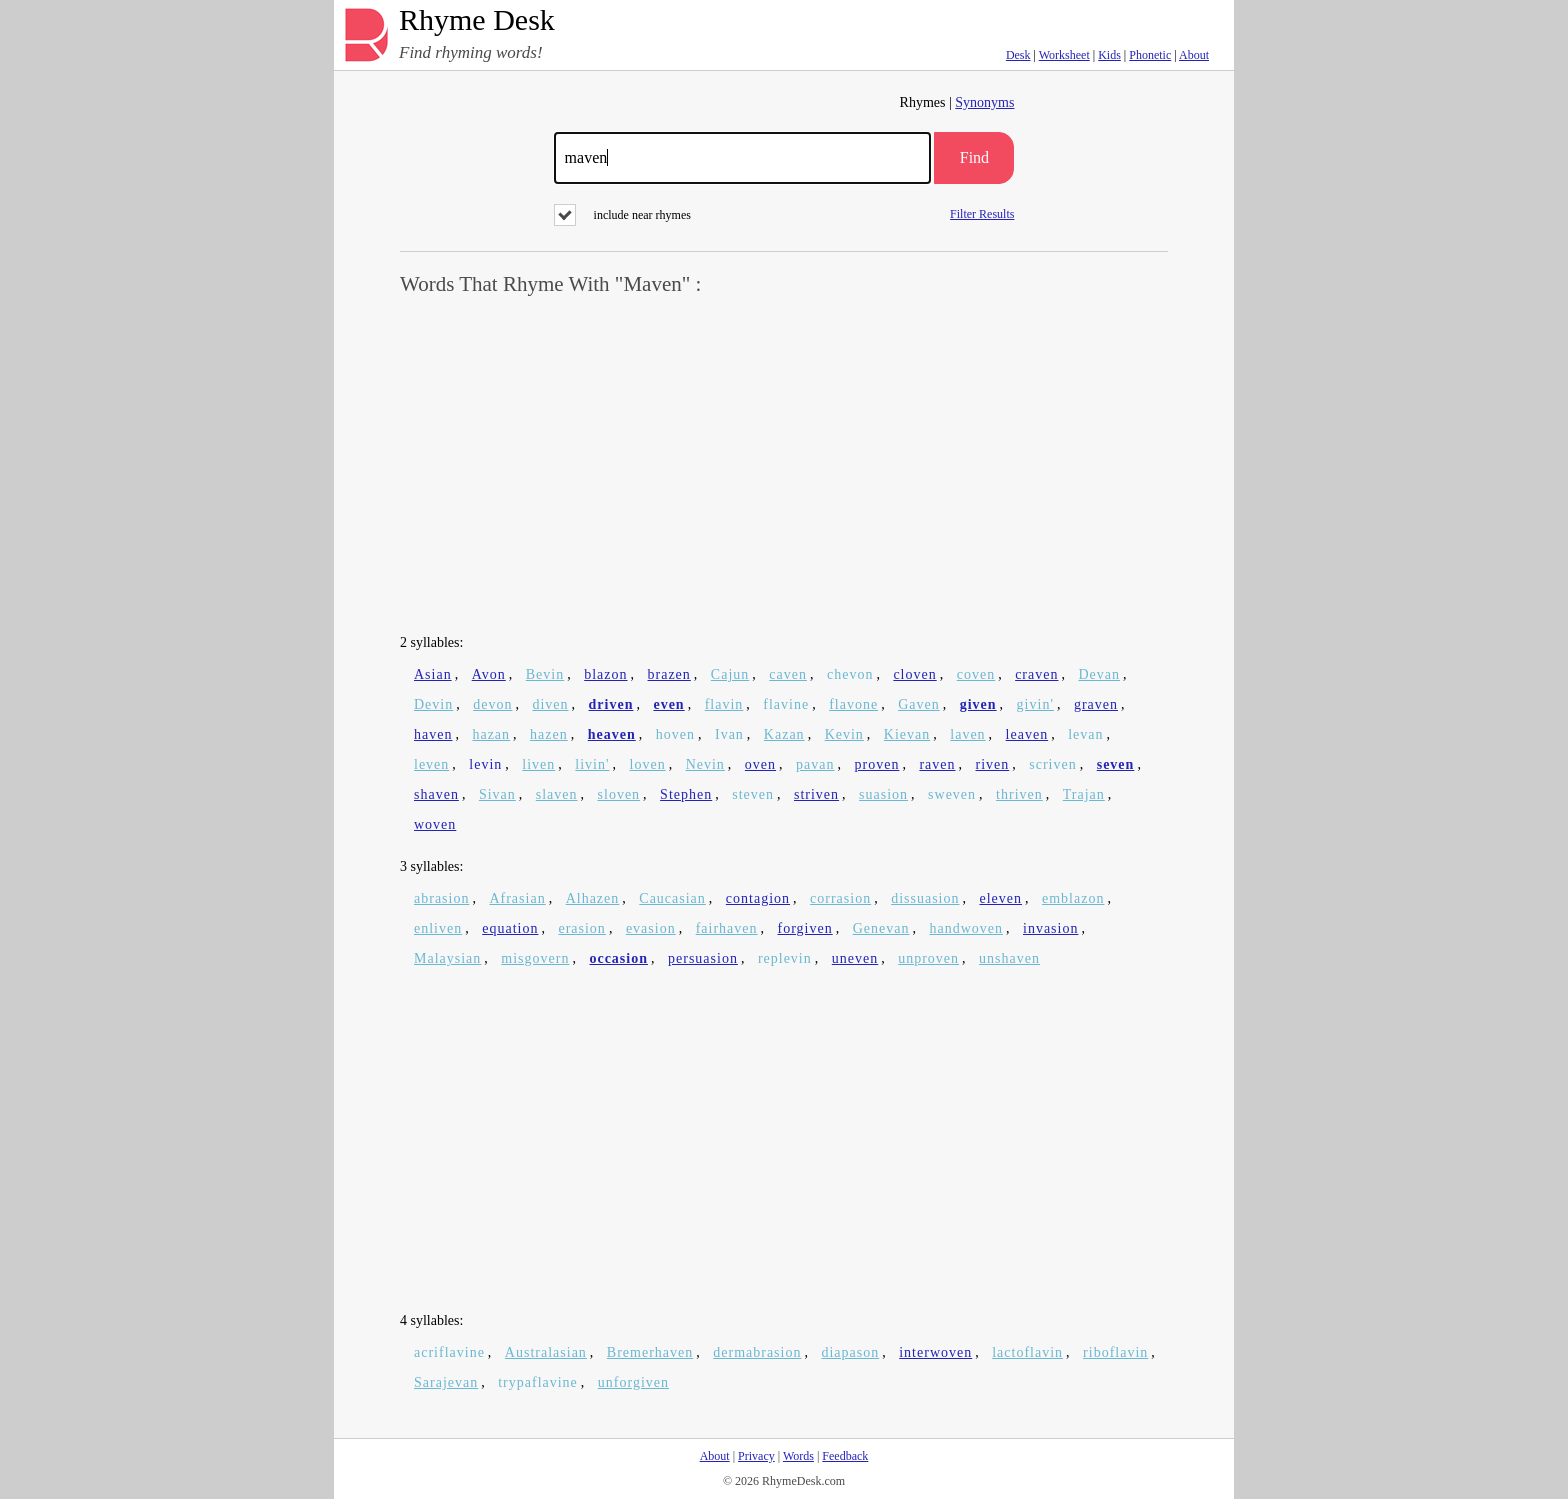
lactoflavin (1027, 1352)
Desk (1018, 55)
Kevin (844, 734)
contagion (758, 898)
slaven (557, 794)
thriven (1019, 794)
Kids (1109, 55)
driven (611, 704)
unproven (928, 958)
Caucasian (672, 898)
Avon (489, 674)
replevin (785, 958)
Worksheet (1064, 55)
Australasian (546, 1352)
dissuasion (925, 898)
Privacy (756, 1456)
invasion (1050, 928)
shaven (436, 794)
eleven (1000, 898)
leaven (1027, 734)
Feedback (845, 1456)
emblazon (1073, 898)
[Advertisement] (784, 466)
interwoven (935, 1352)
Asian (433, 674)
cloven (914, 674)
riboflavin (1115, 1352)
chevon (850, 674)
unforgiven (633, 1382)
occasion (618, 958)
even (668, 704)
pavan (815, 764)
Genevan (881, 928)
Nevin (705, 764)
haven (433, 734)
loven (648, 764)
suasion (883, 794)
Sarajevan (446, 1382)
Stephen (686, 794)
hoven (675, 734)
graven (1096, 704)
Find (974, 157)
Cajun (730, 674)
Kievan (907, 734)
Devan (1099, 674)
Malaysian (447, 958)
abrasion (441, 898)
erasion (581, 928)
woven (435, 824)
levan (1085, 734)
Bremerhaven (650, 1352)
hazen (549, 734)
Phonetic (1150, 55)
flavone (853, 704)
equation (510, 928)
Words (798, 1456)
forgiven (805, 928)
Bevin (545, 674)
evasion (651, 928)
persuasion (703, 958)
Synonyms (984, 102)
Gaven (919, 704)
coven (976, 674)
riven (993, 764)
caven (788, 674)
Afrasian (517, 898)
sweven (952, 794)
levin (485, 764)
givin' (1035, 704)
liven (538, 764)
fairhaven (727, 928)
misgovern (535, 958)
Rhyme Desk (477, 20)
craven (1036, 674)
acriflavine (449, 1352)
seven (1116, 764)
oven (760, 764)
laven (967, 734)
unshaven (1009, 958)
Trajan (1084, 794)
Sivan (497, 794)
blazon (605, 674)
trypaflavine (538, 1382)
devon (492, 704)
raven (937, 764)
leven (431, 764)
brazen (669, 674)
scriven (1052, 764)
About (1194, 55)
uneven (855, 958)
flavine (786, 704)
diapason (850, 1352)
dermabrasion (757, 1352)
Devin (433, 704)
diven (550, 704)
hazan (491, 734)
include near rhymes (622, 215)
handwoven (966, 928)
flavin (724, 704)
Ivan (729, 734)
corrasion (840, 898)
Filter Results (982, 213)
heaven (612, 734)
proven (877, 764)
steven (753, 794)
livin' (592, 764)
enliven (438, 928)
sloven (619, 794)
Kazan (784, 734)
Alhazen (593, 898)
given (978, 704)
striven (816, 794)
